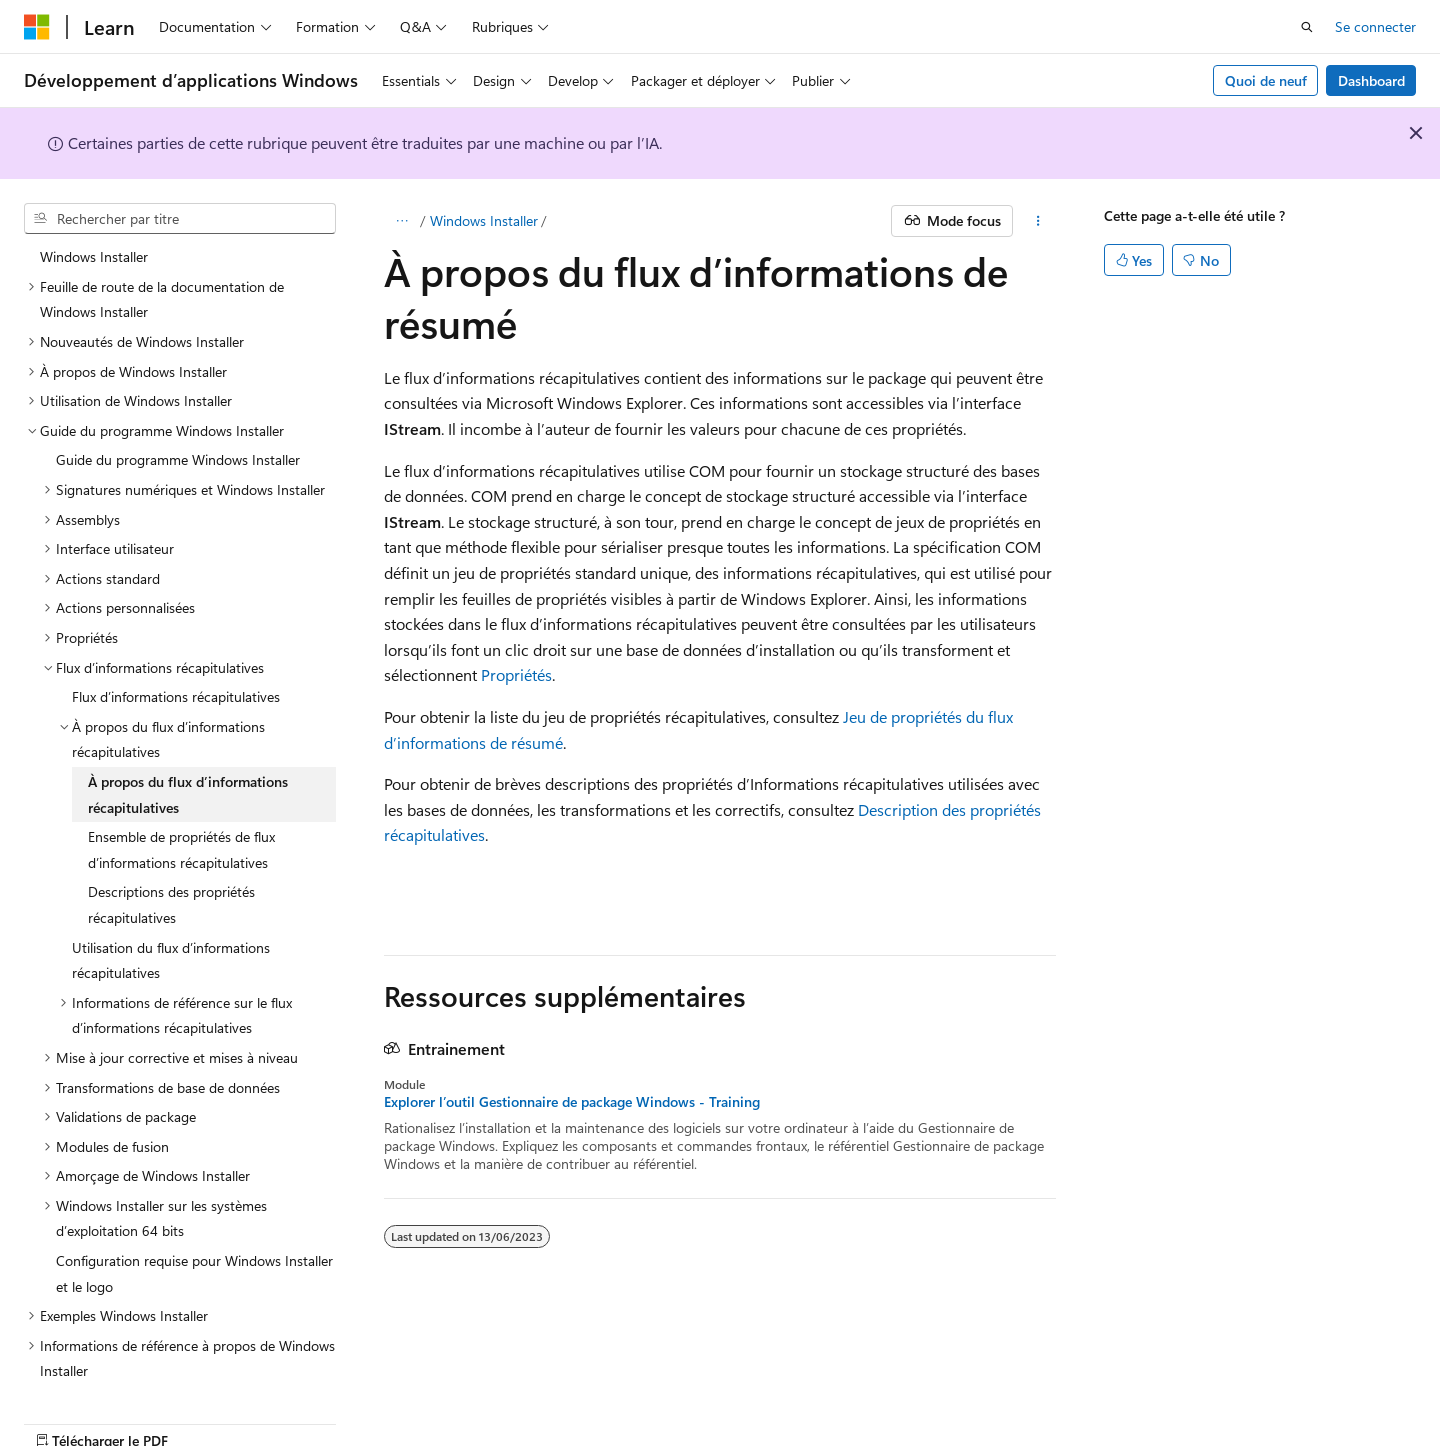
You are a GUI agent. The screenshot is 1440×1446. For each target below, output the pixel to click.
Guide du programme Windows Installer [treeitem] (178, 427)
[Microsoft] (37, 27)
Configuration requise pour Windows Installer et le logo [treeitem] (194, 1241)
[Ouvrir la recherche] (1307, 27)
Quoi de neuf (1266, 80)
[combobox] (180, 219)
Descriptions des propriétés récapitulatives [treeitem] (171, 872)
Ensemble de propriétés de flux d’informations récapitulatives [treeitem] (181, 817)
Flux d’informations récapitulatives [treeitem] (176, 664)
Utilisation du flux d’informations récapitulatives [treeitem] (171, 928)
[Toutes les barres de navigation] (401, 221)
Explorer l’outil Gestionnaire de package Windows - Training (572, 1102)
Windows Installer (484, 220)
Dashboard (1371, 80)
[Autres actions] (1038, 221)
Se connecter (1375, 26)
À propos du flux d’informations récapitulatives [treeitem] (188, 762)
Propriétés (516, 674)
